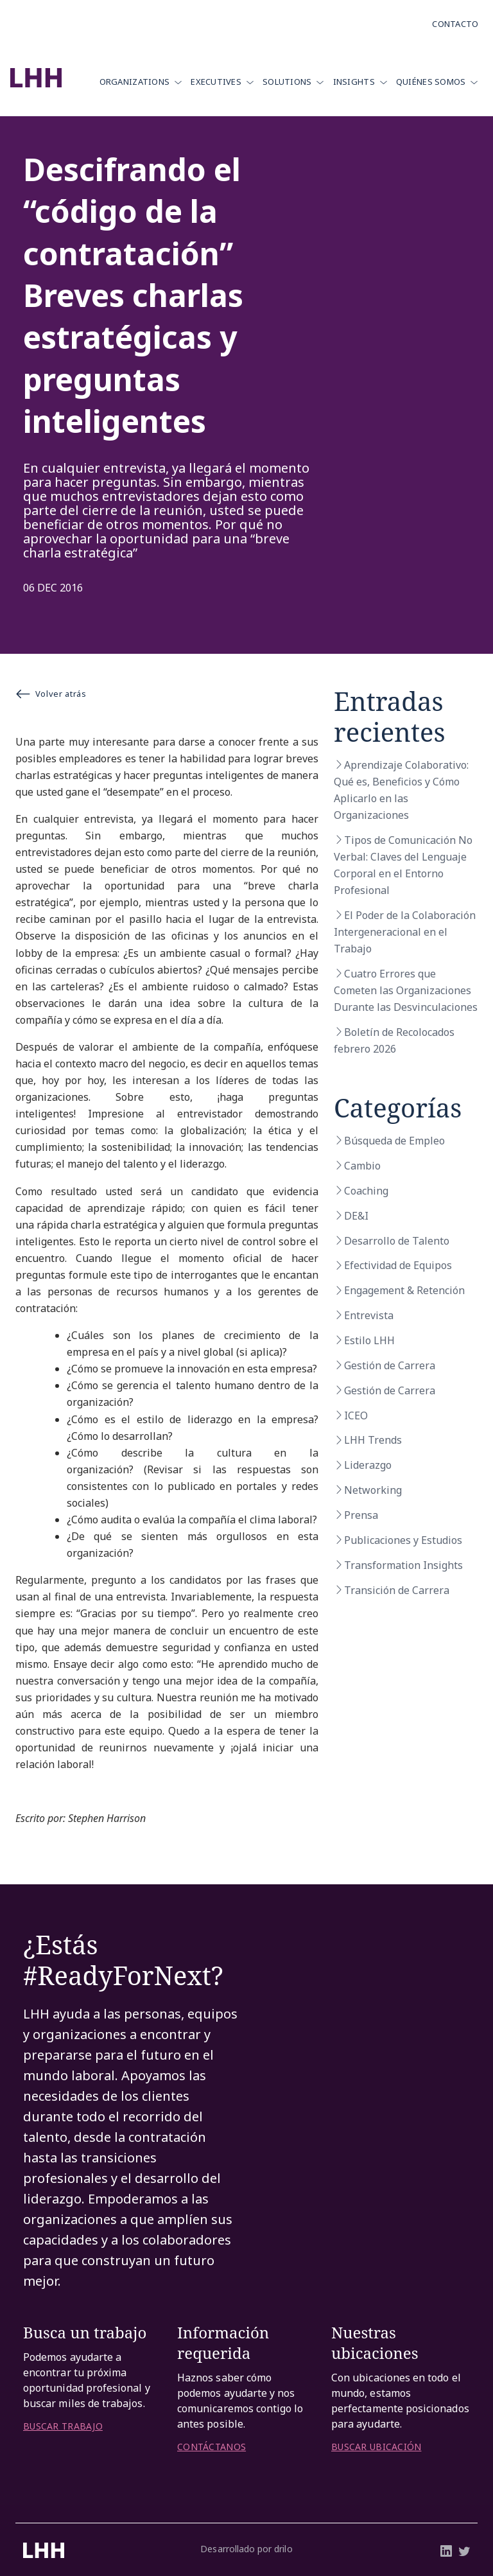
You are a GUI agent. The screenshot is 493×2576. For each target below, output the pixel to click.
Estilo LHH (369, 1340)
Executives (216, 81)
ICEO (356, 1415)
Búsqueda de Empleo (394, 1141)
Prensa (361, 1515)
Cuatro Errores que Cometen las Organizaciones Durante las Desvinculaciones (406, 990)
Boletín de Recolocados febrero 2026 (394, 1040)
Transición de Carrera (396, 1590)
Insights (354, 81)
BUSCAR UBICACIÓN (376, 2447)
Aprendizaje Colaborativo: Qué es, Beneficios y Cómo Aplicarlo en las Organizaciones (401, 790)
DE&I (356, 1216)
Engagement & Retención (404, 1290)
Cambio (362, 1166)
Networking (373, 1490)
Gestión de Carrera (389, 1365)
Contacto (455, 24)
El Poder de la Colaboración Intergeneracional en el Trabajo (405, 932)
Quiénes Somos (431, 81)
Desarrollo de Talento (396, 1241)
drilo (283, 2549)
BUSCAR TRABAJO (63, 2426)
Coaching (366, 1191)
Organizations (134, 81)
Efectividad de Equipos (398, 1265)
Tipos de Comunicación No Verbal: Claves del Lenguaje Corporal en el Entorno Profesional (403, 865)
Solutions (287, 81)
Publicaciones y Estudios (403, 1540)
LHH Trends (373, 1440)
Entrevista (369, 1315)
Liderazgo (368, 1465)
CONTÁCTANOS (211, 2447)
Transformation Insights (403, 1565)
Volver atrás (50, 693)
